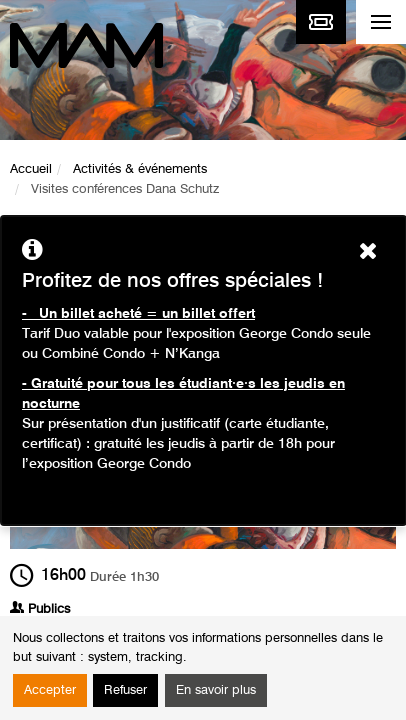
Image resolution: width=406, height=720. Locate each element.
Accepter (50, 690)
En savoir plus (216, 690)
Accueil (31, 169)
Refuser (125, 690)
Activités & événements (140, 169)
